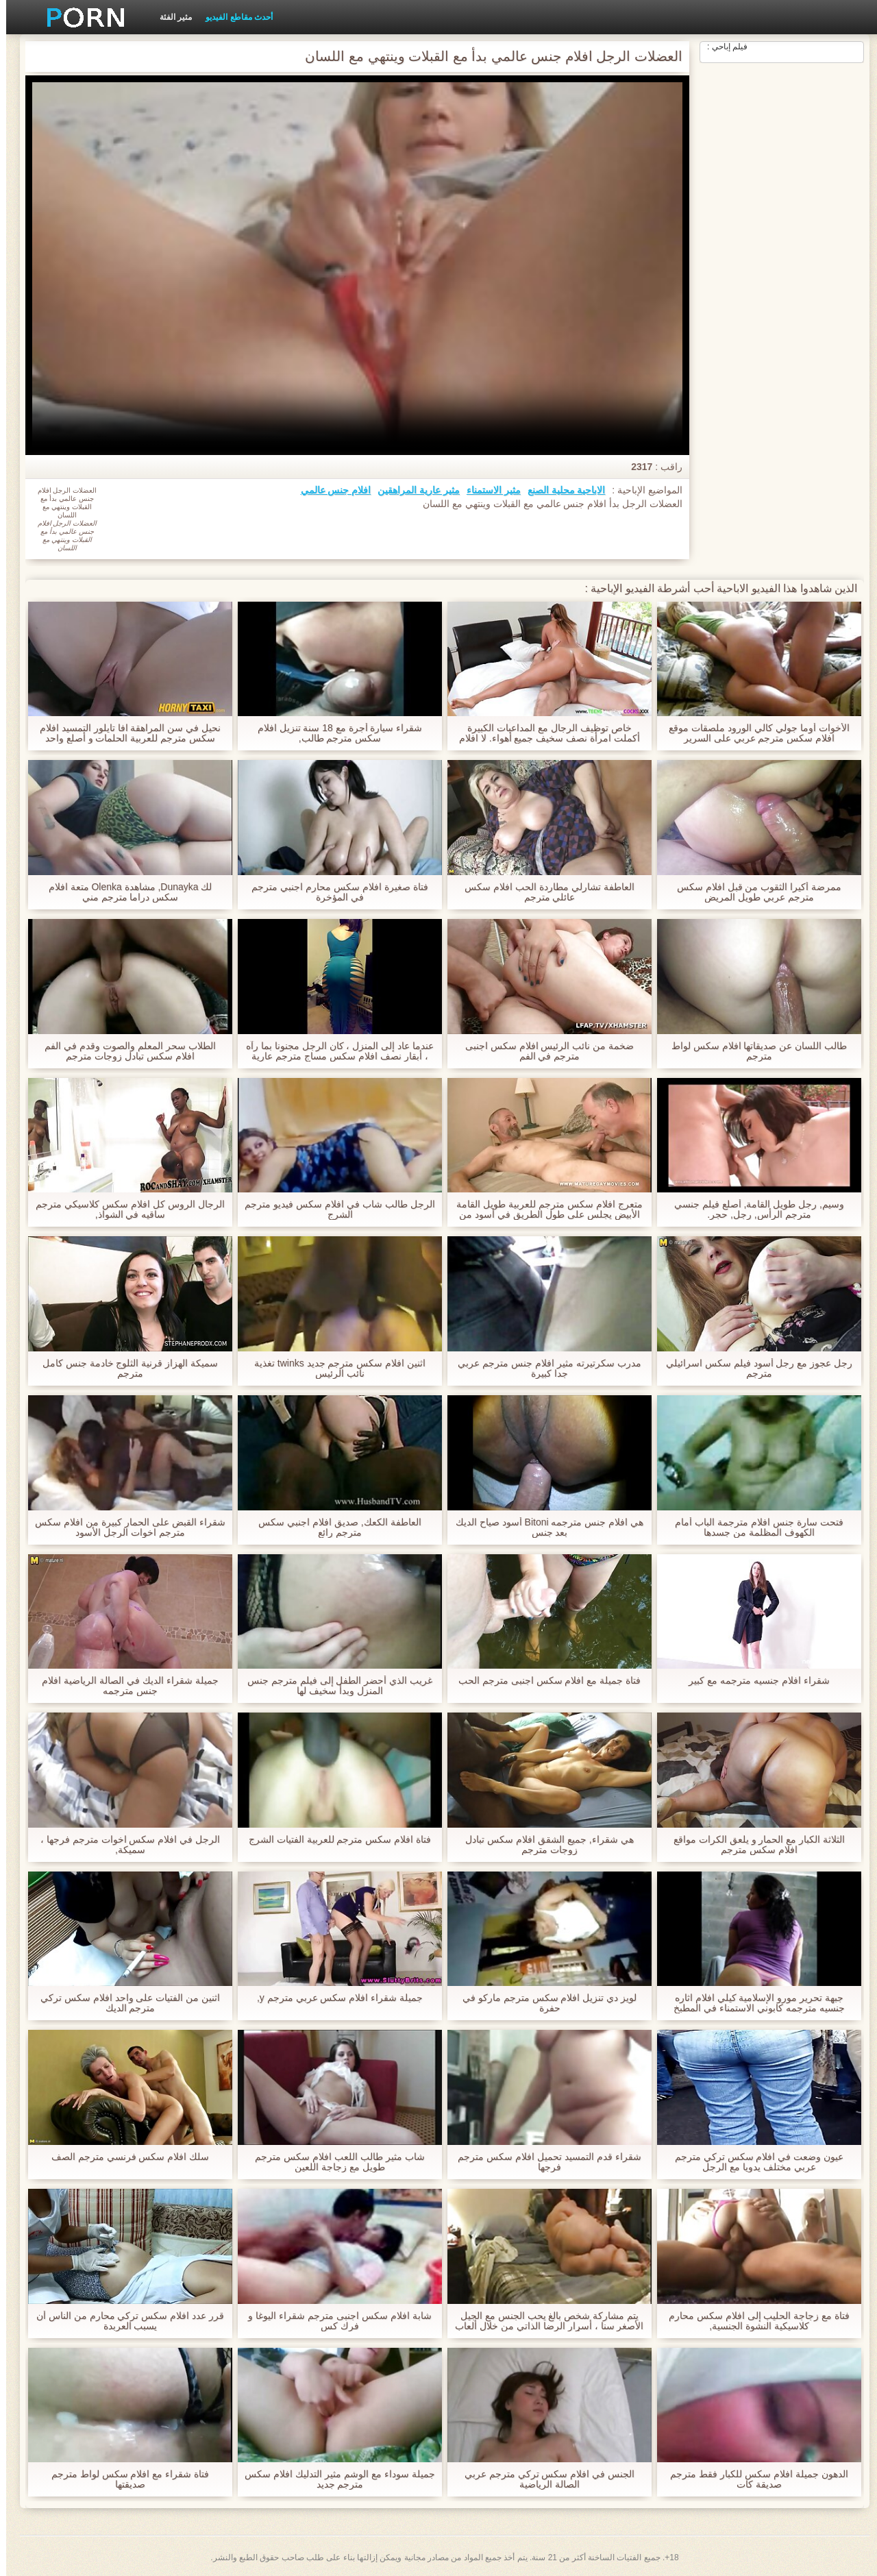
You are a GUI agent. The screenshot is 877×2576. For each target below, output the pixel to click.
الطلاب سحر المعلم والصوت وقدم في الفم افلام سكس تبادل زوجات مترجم (123, 1051)
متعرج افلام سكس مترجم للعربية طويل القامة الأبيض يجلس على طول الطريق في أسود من (543, 1209)
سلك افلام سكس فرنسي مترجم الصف (124, 2157)
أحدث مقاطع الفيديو (233, 17)
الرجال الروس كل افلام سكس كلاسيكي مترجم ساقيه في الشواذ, (123, 1209)
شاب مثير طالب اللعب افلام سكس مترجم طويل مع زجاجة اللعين (333, 2162)
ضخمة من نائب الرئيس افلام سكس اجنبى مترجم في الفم (543, 1051)
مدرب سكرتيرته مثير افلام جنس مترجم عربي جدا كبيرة (543, 1368)
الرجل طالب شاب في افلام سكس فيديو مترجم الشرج (333, 1209)
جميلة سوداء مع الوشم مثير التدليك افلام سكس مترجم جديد (333, 2479)
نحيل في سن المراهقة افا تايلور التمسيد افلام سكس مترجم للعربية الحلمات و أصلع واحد (124, 733)
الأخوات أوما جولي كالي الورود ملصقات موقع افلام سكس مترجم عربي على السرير (753, 733)
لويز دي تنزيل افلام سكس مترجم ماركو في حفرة (543, 2003)
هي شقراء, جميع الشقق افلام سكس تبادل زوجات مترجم (543, 1845)
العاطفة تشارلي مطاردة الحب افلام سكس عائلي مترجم (543, 892)
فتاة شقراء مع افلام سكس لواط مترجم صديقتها (124, 2479)
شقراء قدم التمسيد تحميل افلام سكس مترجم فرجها (543, 2162)
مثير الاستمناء (487, 489)
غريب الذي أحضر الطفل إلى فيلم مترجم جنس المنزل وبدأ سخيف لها (333, 1686)
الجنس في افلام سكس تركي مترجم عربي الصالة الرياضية (543, 2479)
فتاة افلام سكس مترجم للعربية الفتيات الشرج (334, 1840)
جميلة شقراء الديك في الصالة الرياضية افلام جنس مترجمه (124, 1686)
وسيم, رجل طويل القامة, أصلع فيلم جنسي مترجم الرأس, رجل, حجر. (753, 1209)
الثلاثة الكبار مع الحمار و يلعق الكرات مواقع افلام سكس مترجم (753, 1845)
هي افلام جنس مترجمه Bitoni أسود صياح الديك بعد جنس (543, 1527)
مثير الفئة (169, 17)
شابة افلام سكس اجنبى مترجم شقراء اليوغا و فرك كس (333, 2321)
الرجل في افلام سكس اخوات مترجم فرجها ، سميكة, (124, 1845)
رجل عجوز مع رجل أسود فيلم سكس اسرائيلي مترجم (753, 1368)
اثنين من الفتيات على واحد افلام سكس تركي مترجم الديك (124, 2003)
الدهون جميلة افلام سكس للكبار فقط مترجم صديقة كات (752, 2479)
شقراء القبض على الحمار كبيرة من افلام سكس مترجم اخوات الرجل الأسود (124, 1527)
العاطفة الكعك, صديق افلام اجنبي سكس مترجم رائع (333, 1527)
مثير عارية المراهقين (412, 489)
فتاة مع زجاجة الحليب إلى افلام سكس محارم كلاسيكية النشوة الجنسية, (753, 2321)
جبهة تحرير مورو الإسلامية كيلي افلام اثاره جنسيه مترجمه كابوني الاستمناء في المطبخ (752, 2003)
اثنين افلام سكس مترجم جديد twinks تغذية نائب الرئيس (333, 1368)
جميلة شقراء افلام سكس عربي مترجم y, (334, 1998)
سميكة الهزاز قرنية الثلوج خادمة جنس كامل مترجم (124, 1368)
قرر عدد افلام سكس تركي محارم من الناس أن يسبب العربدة (124, 2321)
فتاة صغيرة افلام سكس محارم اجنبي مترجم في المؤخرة (333, 892)
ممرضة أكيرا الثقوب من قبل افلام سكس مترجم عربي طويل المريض (753, 892)
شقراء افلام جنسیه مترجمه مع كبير (752, 1681)
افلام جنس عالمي (330, 489)
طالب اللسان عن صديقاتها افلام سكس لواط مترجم (753, 1051)
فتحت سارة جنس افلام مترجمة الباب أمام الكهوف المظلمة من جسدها (753, 1527)
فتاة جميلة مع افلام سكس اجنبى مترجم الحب (543, 1681)
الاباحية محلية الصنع (560, 489)
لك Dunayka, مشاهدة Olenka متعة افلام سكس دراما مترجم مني (124, 892)
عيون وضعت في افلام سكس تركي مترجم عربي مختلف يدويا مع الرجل (753, 2162)
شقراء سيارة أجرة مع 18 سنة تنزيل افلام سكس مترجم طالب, (334, 733)
